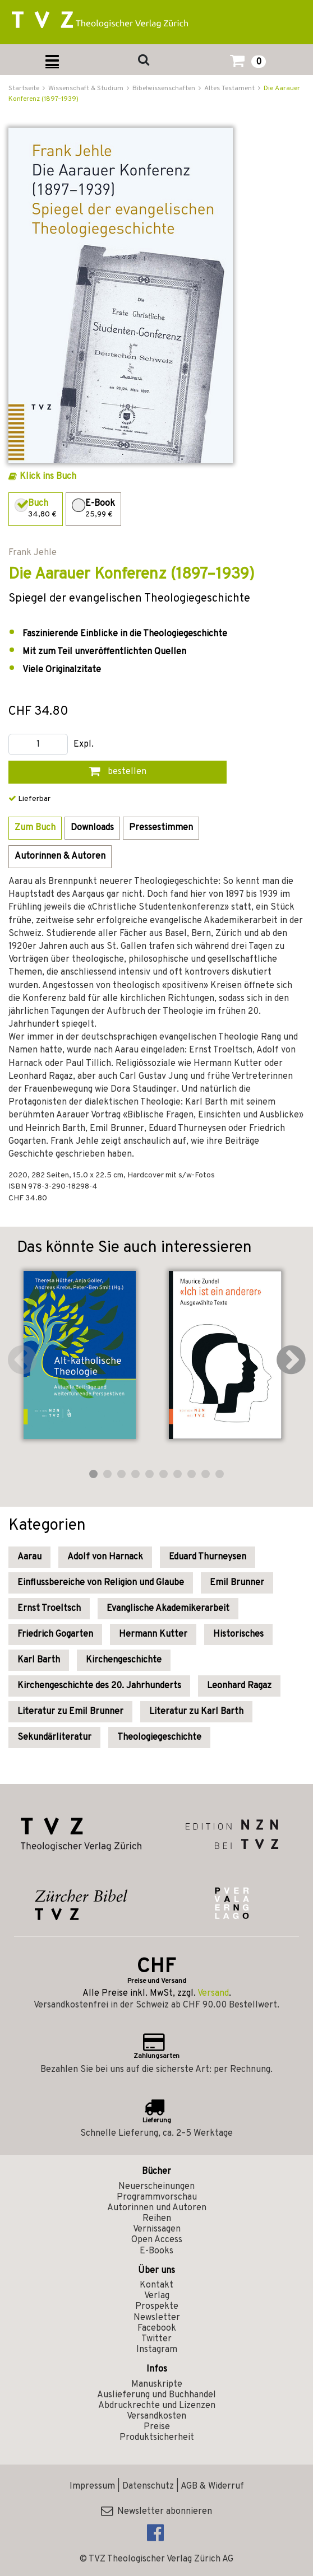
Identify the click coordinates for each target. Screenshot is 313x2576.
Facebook (156, 2328)
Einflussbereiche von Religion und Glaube (100, 1583)
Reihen (156, 2218)
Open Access (156, 2240)
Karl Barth (38, 1660)
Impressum (92, 2486)
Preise (157, 2427)
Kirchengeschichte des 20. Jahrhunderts (99, 1686)
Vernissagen (157, 2229)
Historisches (238, 1634)
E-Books (156, 2251)
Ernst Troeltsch (49, 1608)
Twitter (156, 2339)
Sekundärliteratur (54, 1737)
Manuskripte (156, 2384)
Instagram (156, 2349)
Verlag (156, 2296)
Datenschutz (148, 2486)
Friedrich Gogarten (55, 1634)
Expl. (83, 744)
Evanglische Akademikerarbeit (168, 1608)
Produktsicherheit (156, 2437)
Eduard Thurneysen (207, 1557)
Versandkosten (156, 2416)
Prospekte (156, 2306)
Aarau (29, 1557)
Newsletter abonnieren (156, 2511)
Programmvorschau (157, 2197)
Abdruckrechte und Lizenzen (156, 2405)
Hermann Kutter (153, 1634)
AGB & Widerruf (212, 2486)
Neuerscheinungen (156, 2186)
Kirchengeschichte (124, 1660)
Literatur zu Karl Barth (196, 1711)
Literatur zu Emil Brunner (70, 1711)
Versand (213, 1993)
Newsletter (157, 2317)
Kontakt (156, 2285)
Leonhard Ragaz (239, 1686)
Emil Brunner (237, 1583)
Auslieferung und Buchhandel (156, 2395)
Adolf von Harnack (105, 1557)
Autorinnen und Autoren (156, 2208)
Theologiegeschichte (159, 1737)
